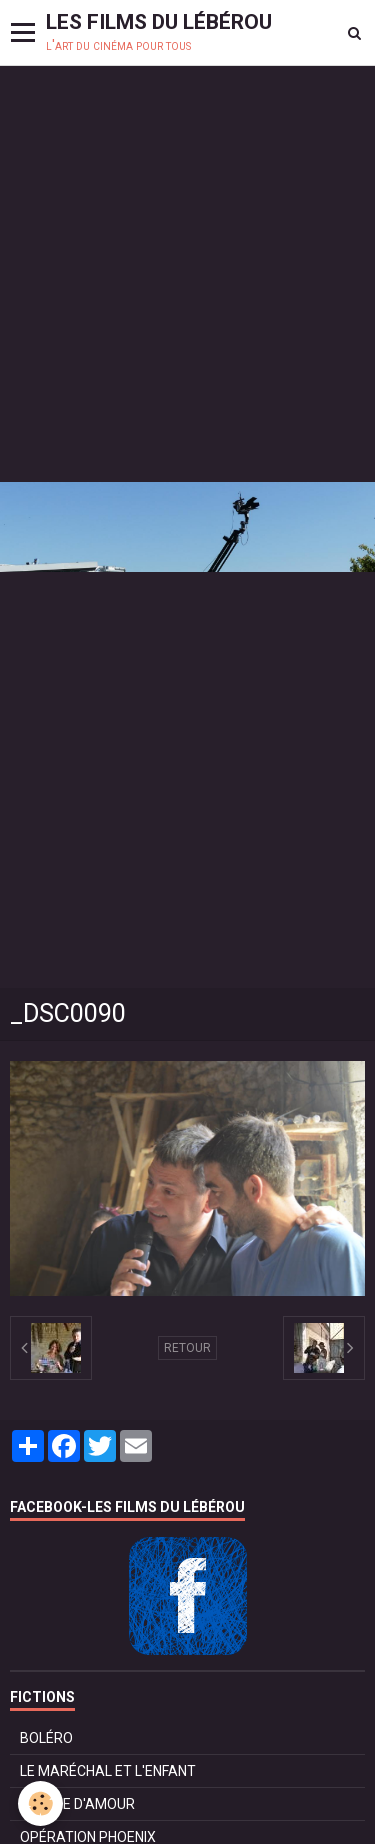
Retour (187, 1348)
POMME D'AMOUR (77, 1804)
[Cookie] (40, 1803)
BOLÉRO (46, 1738)
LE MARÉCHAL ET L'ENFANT (108, 1771)
